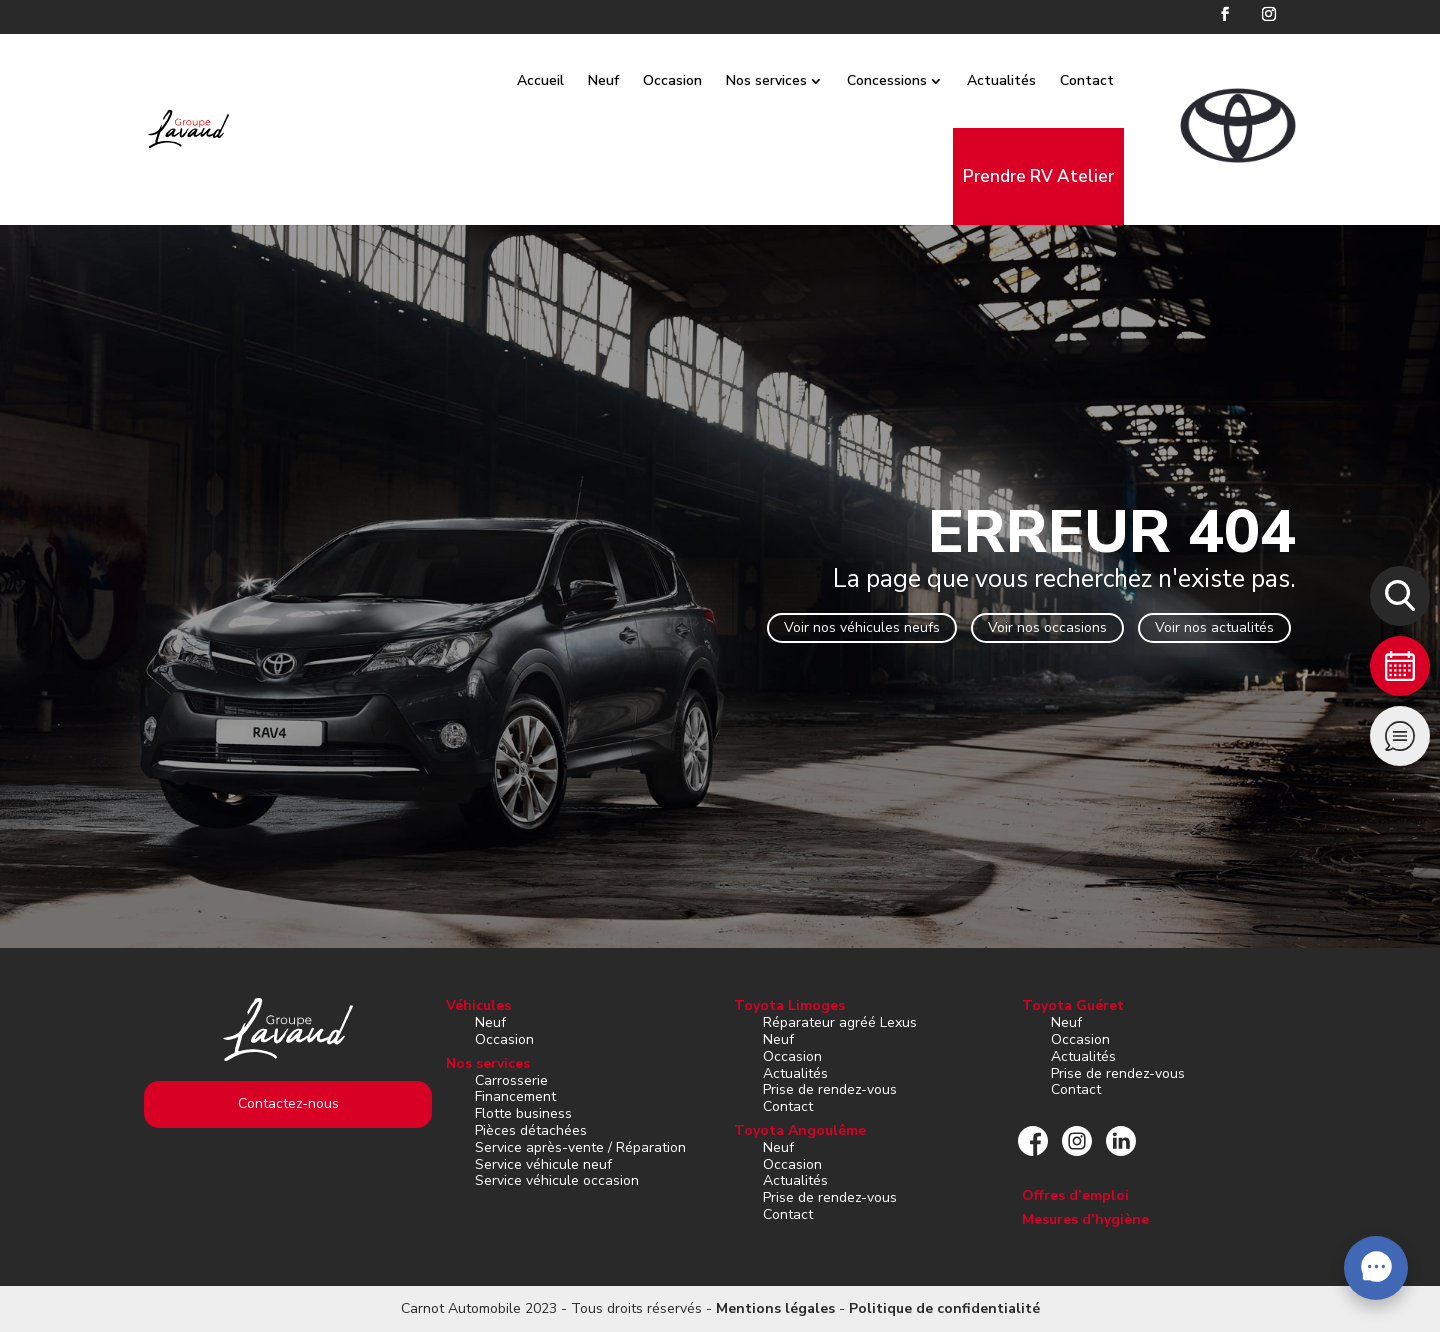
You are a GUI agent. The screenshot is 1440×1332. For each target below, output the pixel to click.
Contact (1110, 80)
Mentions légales (775, 1308)
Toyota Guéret (1073, 1005)
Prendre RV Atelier (1061, 176)
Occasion (695, 80)
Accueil (563, 80)
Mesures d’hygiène (1085, 1219)
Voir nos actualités (1214, 627)
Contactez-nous (288, 1103)
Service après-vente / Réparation (580, 1147)
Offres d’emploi (1075, 1195)
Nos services (789, 80)
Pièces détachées (531, 1130)
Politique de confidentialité (944, 1308)
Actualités (1024, 80)
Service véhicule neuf (543, 1164)
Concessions (910, 80)
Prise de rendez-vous (830, 1089)
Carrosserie (511, 1080)
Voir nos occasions (1047, 627)
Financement (515, 1096)
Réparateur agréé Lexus (840, 1022)
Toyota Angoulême (800, 1130)
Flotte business (523, 1113)
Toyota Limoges (789, 1005)
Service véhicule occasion (557, 1180)
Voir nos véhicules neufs (862, 627)
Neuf (626, 80)
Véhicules (478, 1005)
